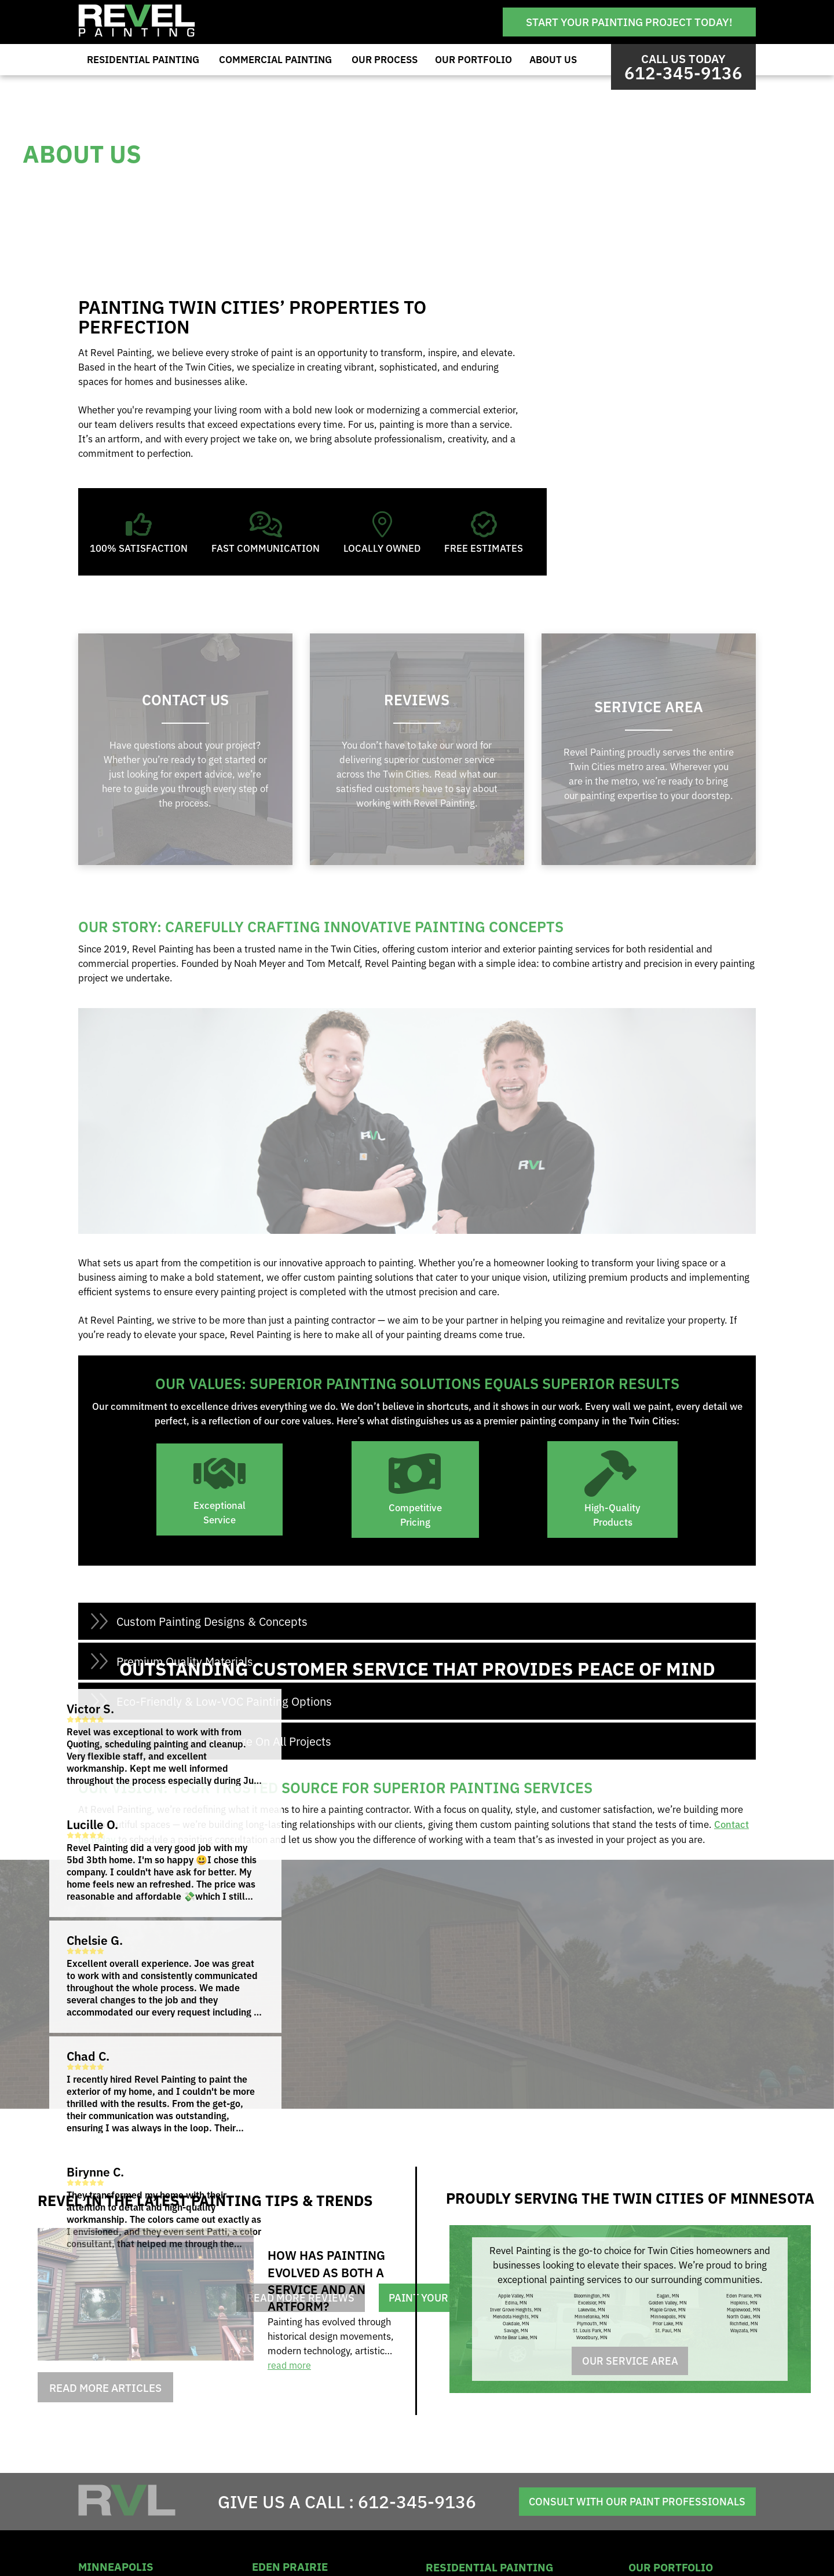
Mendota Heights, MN (516, 2316)
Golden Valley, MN (668, 2302)
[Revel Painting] (136, 33)
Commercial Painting (275, 59)
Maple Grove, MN (668, 2309)
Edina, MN (516, 2302)
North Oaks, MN (743, 2316)
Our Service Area (630, 2361)
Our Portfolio (473, 59)
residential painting (489, 2566)
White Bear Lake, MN (516, 2336)
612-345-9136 (412, 2501)
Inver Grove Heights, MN (516, 2309)
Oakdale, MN (516, 2323)
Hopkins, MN (744, 2302)
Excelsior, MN (592, 2302)
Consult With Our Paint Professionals (632, 2501)
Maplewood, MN (743, 2309)
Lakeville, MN (591, 2309)
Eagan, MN (668, 2295)
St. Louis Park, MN (592, 2329)
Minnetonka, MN (592, 2316)
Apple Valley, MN (515, 2295)
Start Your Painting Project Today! (629, 21)
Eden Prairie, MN (744, 2295)
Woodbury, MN (592, 2336)
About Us (553, 59)
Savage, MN (516, 2329)
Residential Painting (143, 59)
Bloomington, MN (592, 2295)
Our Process (385, 59)
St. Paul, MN (668, 2329)
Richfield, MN (744, 2323)
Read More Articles (105, 2387)
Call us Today (683, 67)
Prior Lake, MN (668, 2323)
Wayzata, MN (744, 2329)
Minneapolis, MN (668, 2316)
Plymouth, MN (592, 2323)
